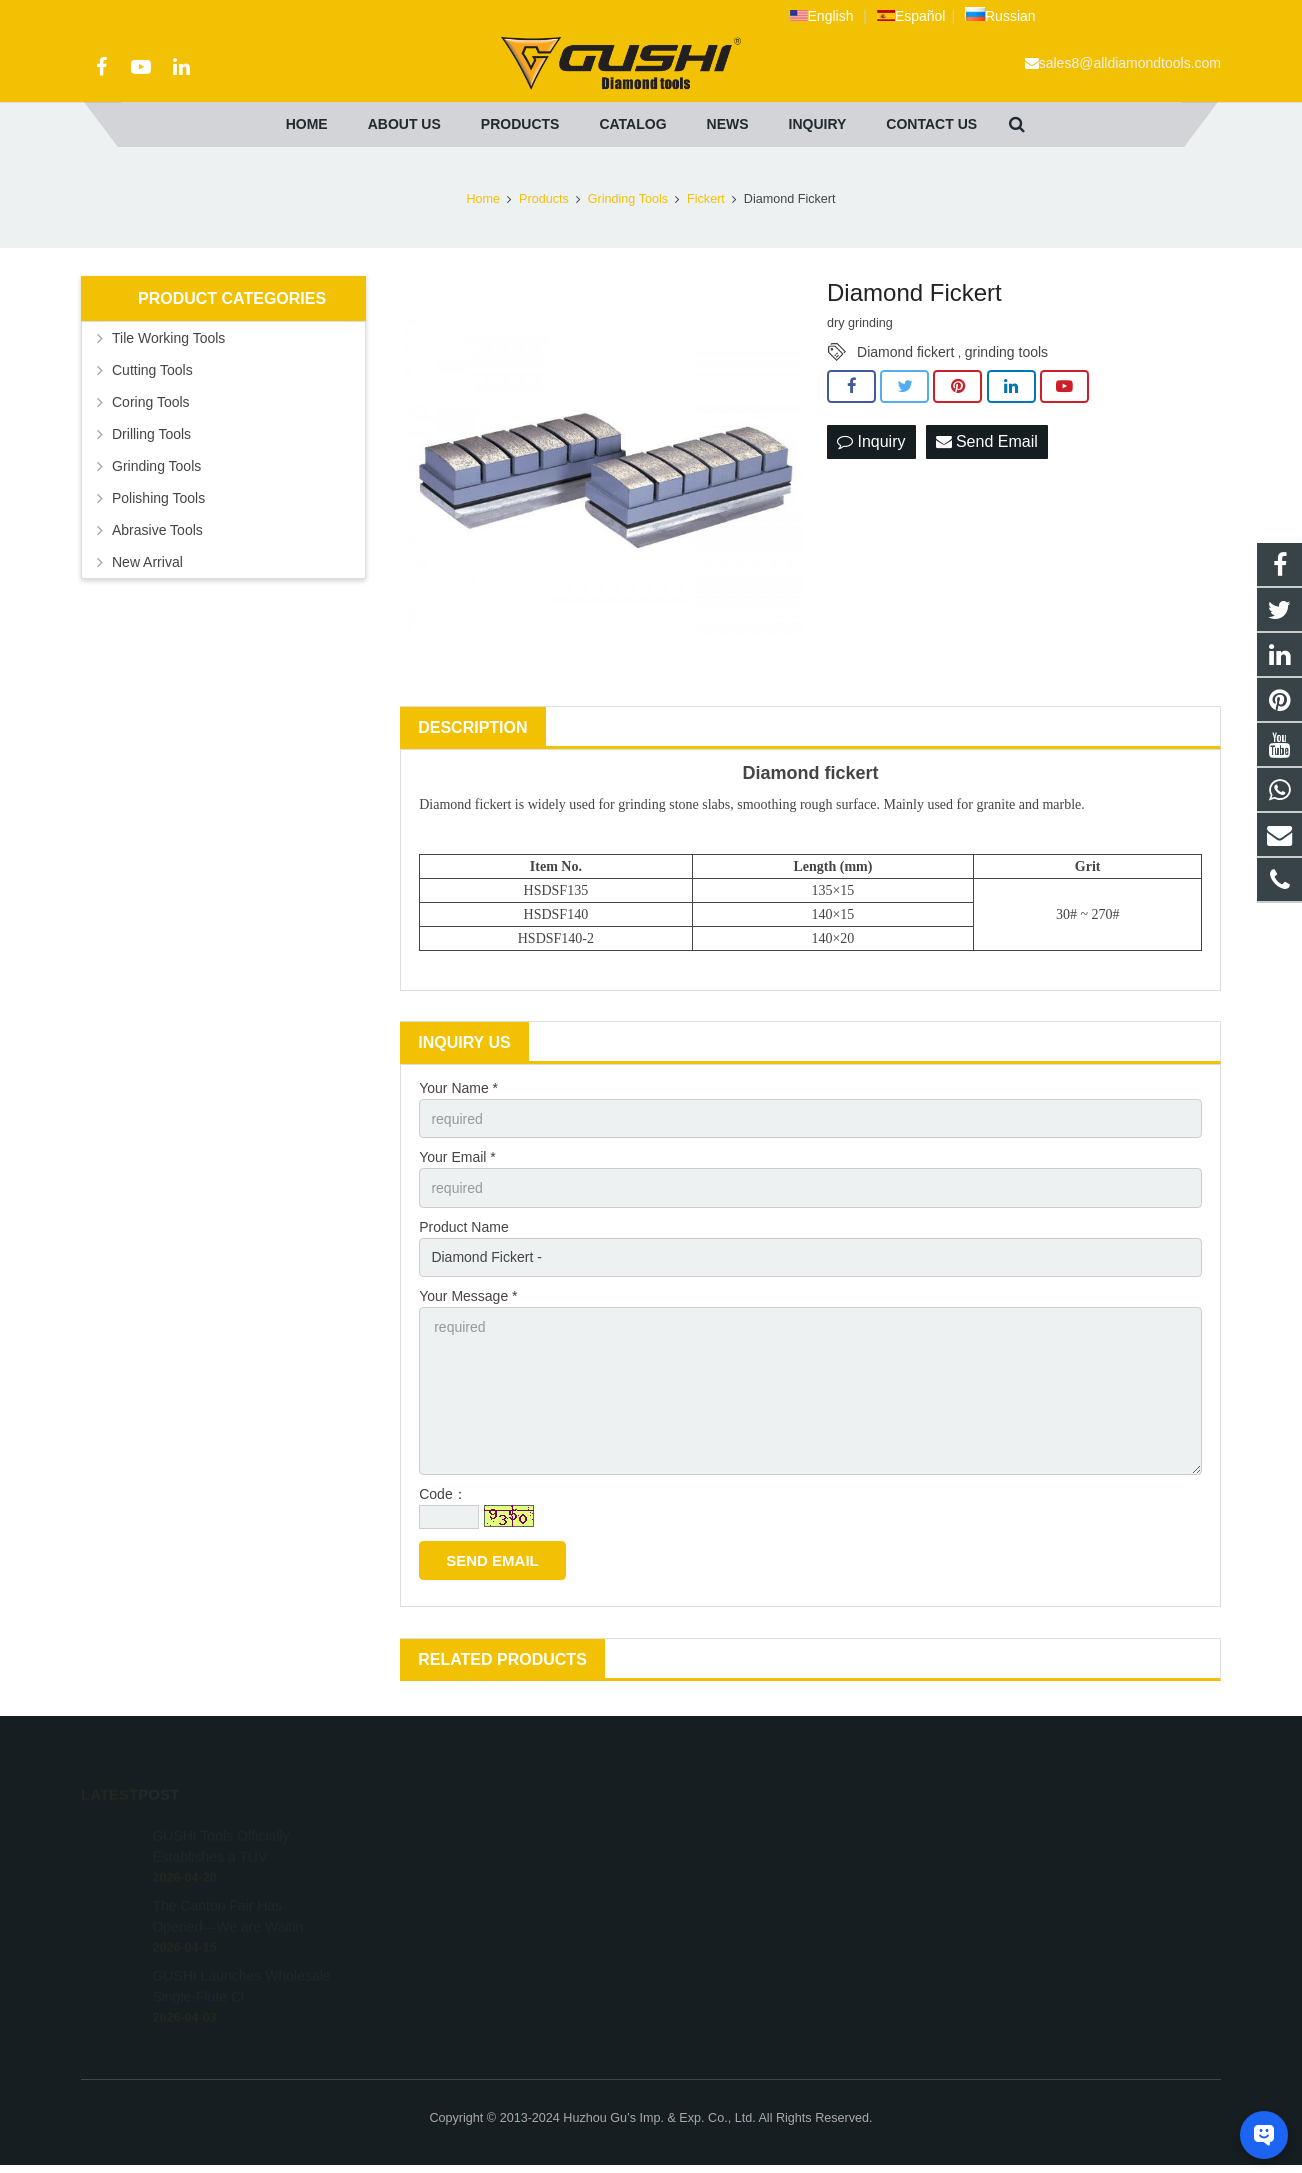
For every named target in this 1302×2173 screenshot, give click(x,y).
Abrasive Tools (157, 530)
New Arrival (147, 562)
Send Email (987, 441)
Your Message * (468, 1296)
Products (544, 199)
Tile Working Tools (168, 338)
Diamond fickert (905, 352)
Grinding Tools (628, 199)
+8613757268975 (732, 1831)
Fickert (706, 199)
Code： (442, 1494)
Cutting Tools (152, 370)
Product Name (463, 1227)
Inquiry (871, 441)
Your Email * (457, 1157)
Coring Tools (151, 402)
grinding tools (1006, 352)
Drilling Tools (151, 434)
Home (483, 199)
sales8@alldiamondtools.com (1130, 63)
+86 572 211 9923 (733, 1860)
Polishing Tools (158, 498)
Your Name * (458, 1088)
